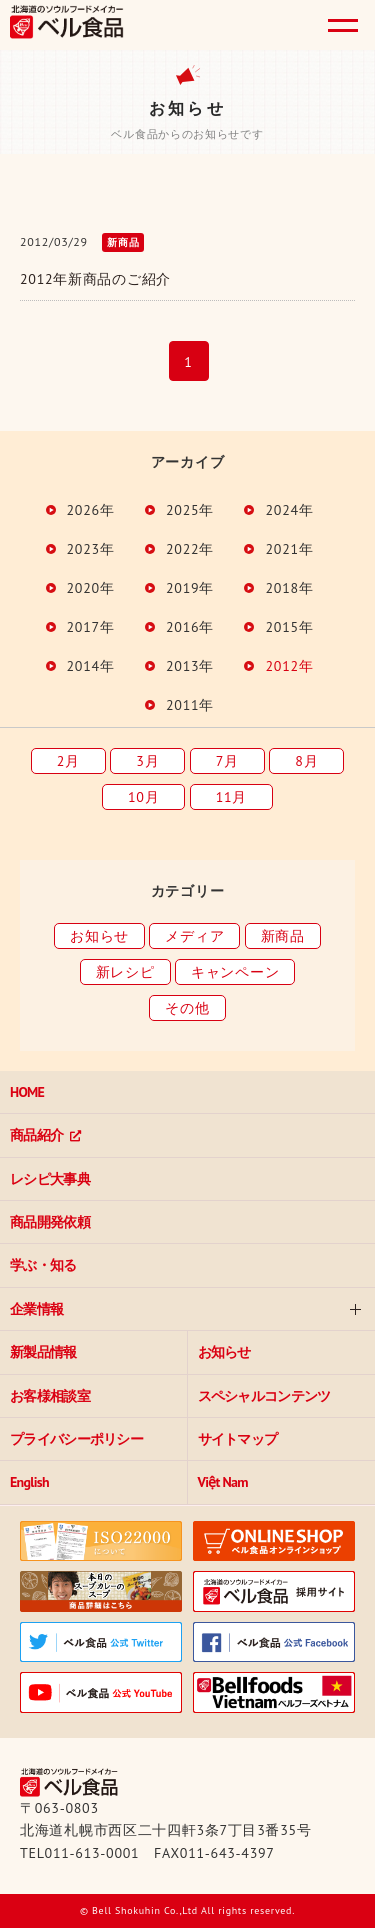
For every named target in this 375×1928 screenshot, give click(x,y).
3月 (147, 761)
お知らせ (99, 936)
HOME (27, 1092)
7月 (227, 761)
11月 (231, 797)
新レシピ (125, 972)
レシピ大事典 (50, 1179)
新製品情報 (43, 1352)
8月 (306, 761)
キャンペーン (235, 972)
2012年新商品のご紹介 (95, 279)
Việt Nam (223, 1482)
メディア (194, 936)
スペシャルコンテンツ (264, 1396)
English (29, 1482)
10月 (143, 797)
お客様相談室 (50, 1396)
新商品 (283, 936)
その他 (187, 1008)
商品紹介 (36, 1135)
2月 (68, 761)
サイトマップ (238, 1439)
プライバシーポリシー (76, 1439)
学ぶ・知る (43, 1265)
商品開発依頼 (50, 1222)
